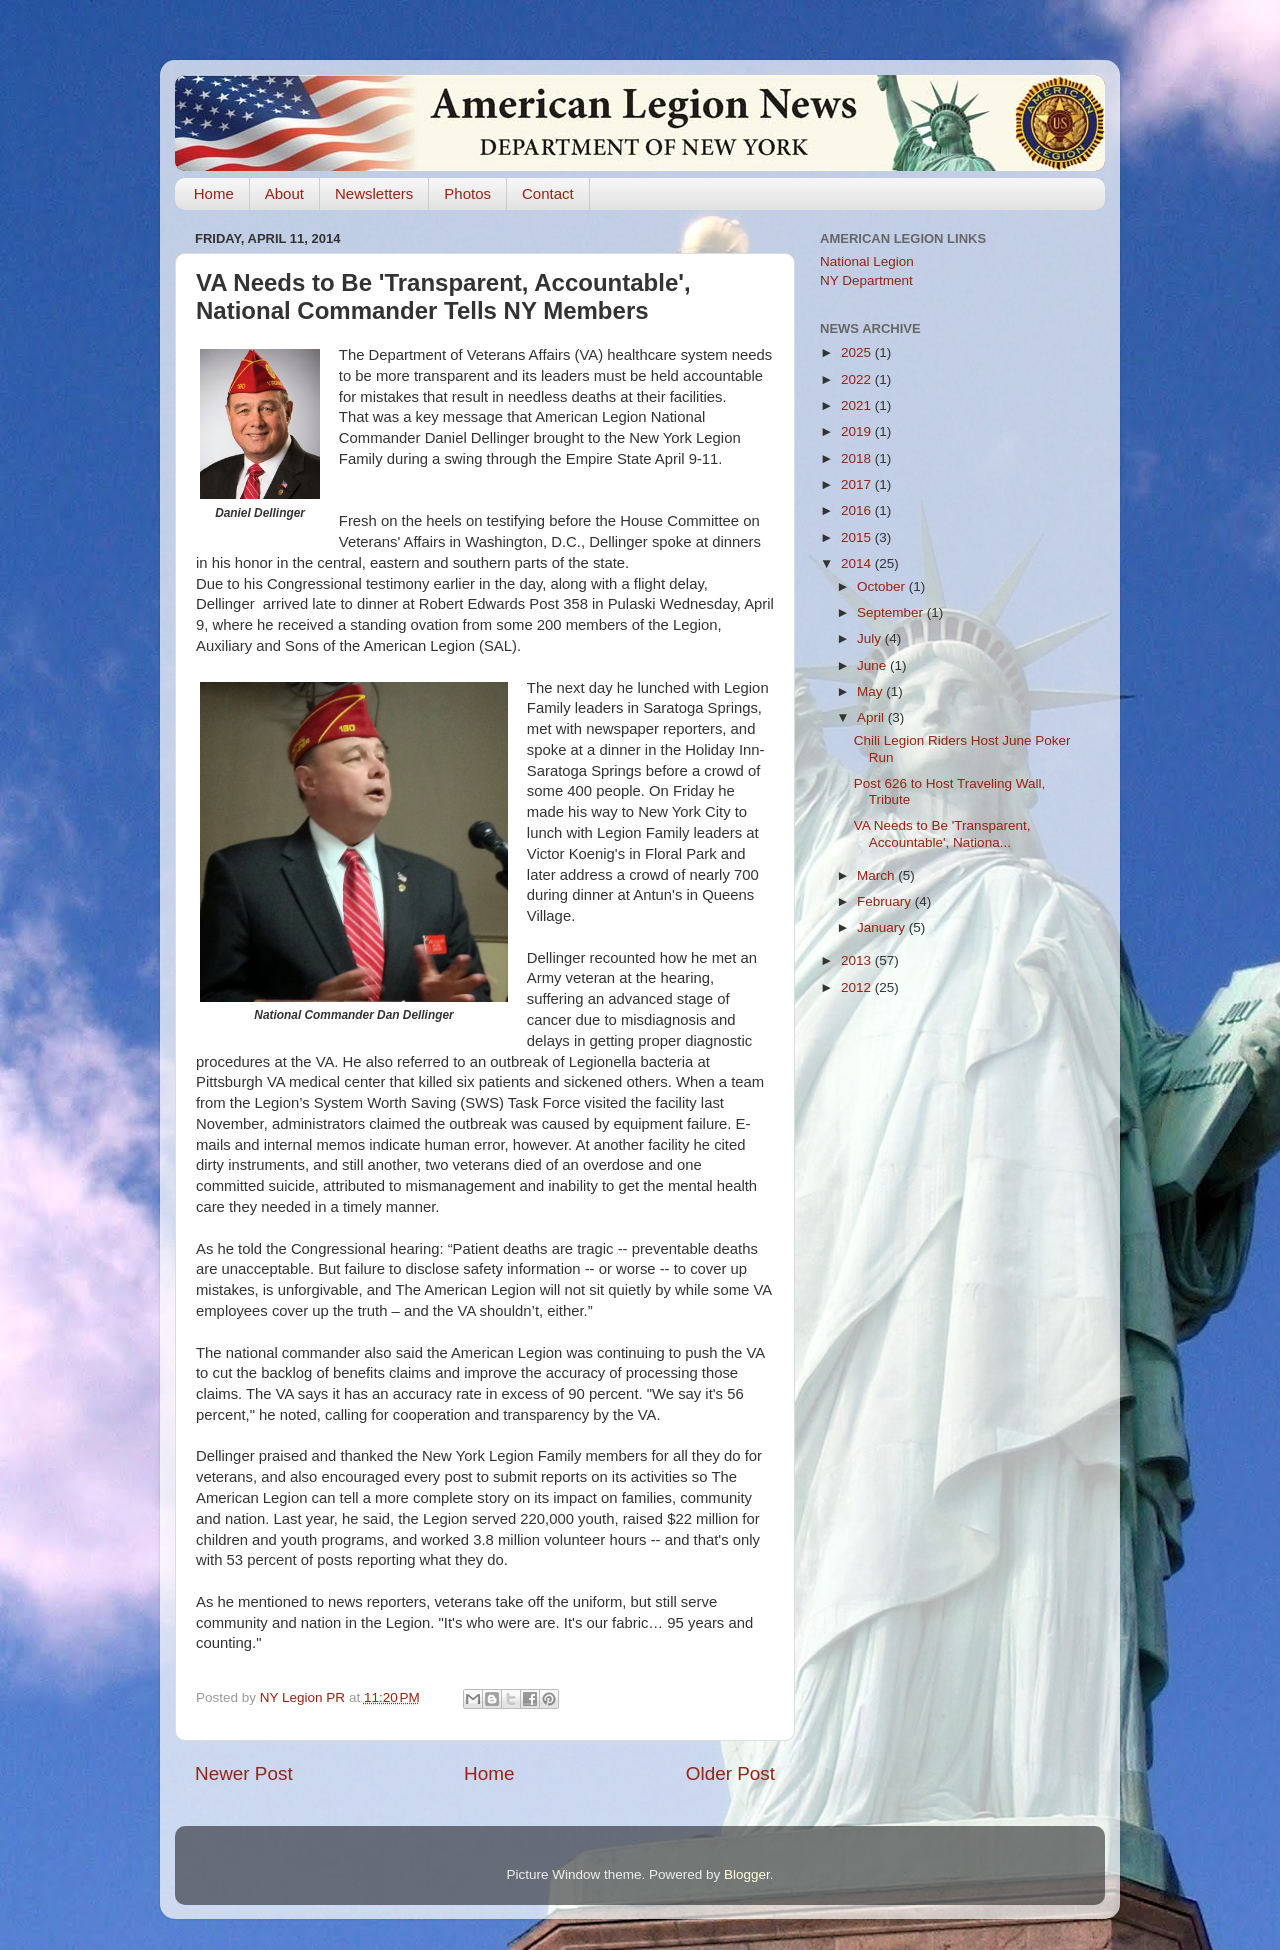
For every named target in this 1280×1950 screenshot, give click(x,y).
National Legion (867, 261)
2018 (858, 458)
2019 (858, 431)
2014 (858, 563)
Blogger (747, 1874)
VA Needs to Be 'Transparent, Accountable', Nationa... (942, 833)
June (873, 665)
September (892, 612)
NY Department (866, 280)
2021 (858, 405)
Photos (467, 193)
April (872, 717)
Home (214, 193)
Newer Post (244, 1773)
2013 (858, 960)
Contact (548, 193)
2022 (858, 379)
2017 (858, 484)
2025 (858, 352)
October (883, 586)
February (886, 901)
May (871, 691)
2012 (858, 987)
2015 (858, 537)
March (877, 875)
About (284, 193)
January (883, 927)
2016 (858, 510)
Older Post (730, 1773)
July (871, 638)
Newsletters (374, 193)
